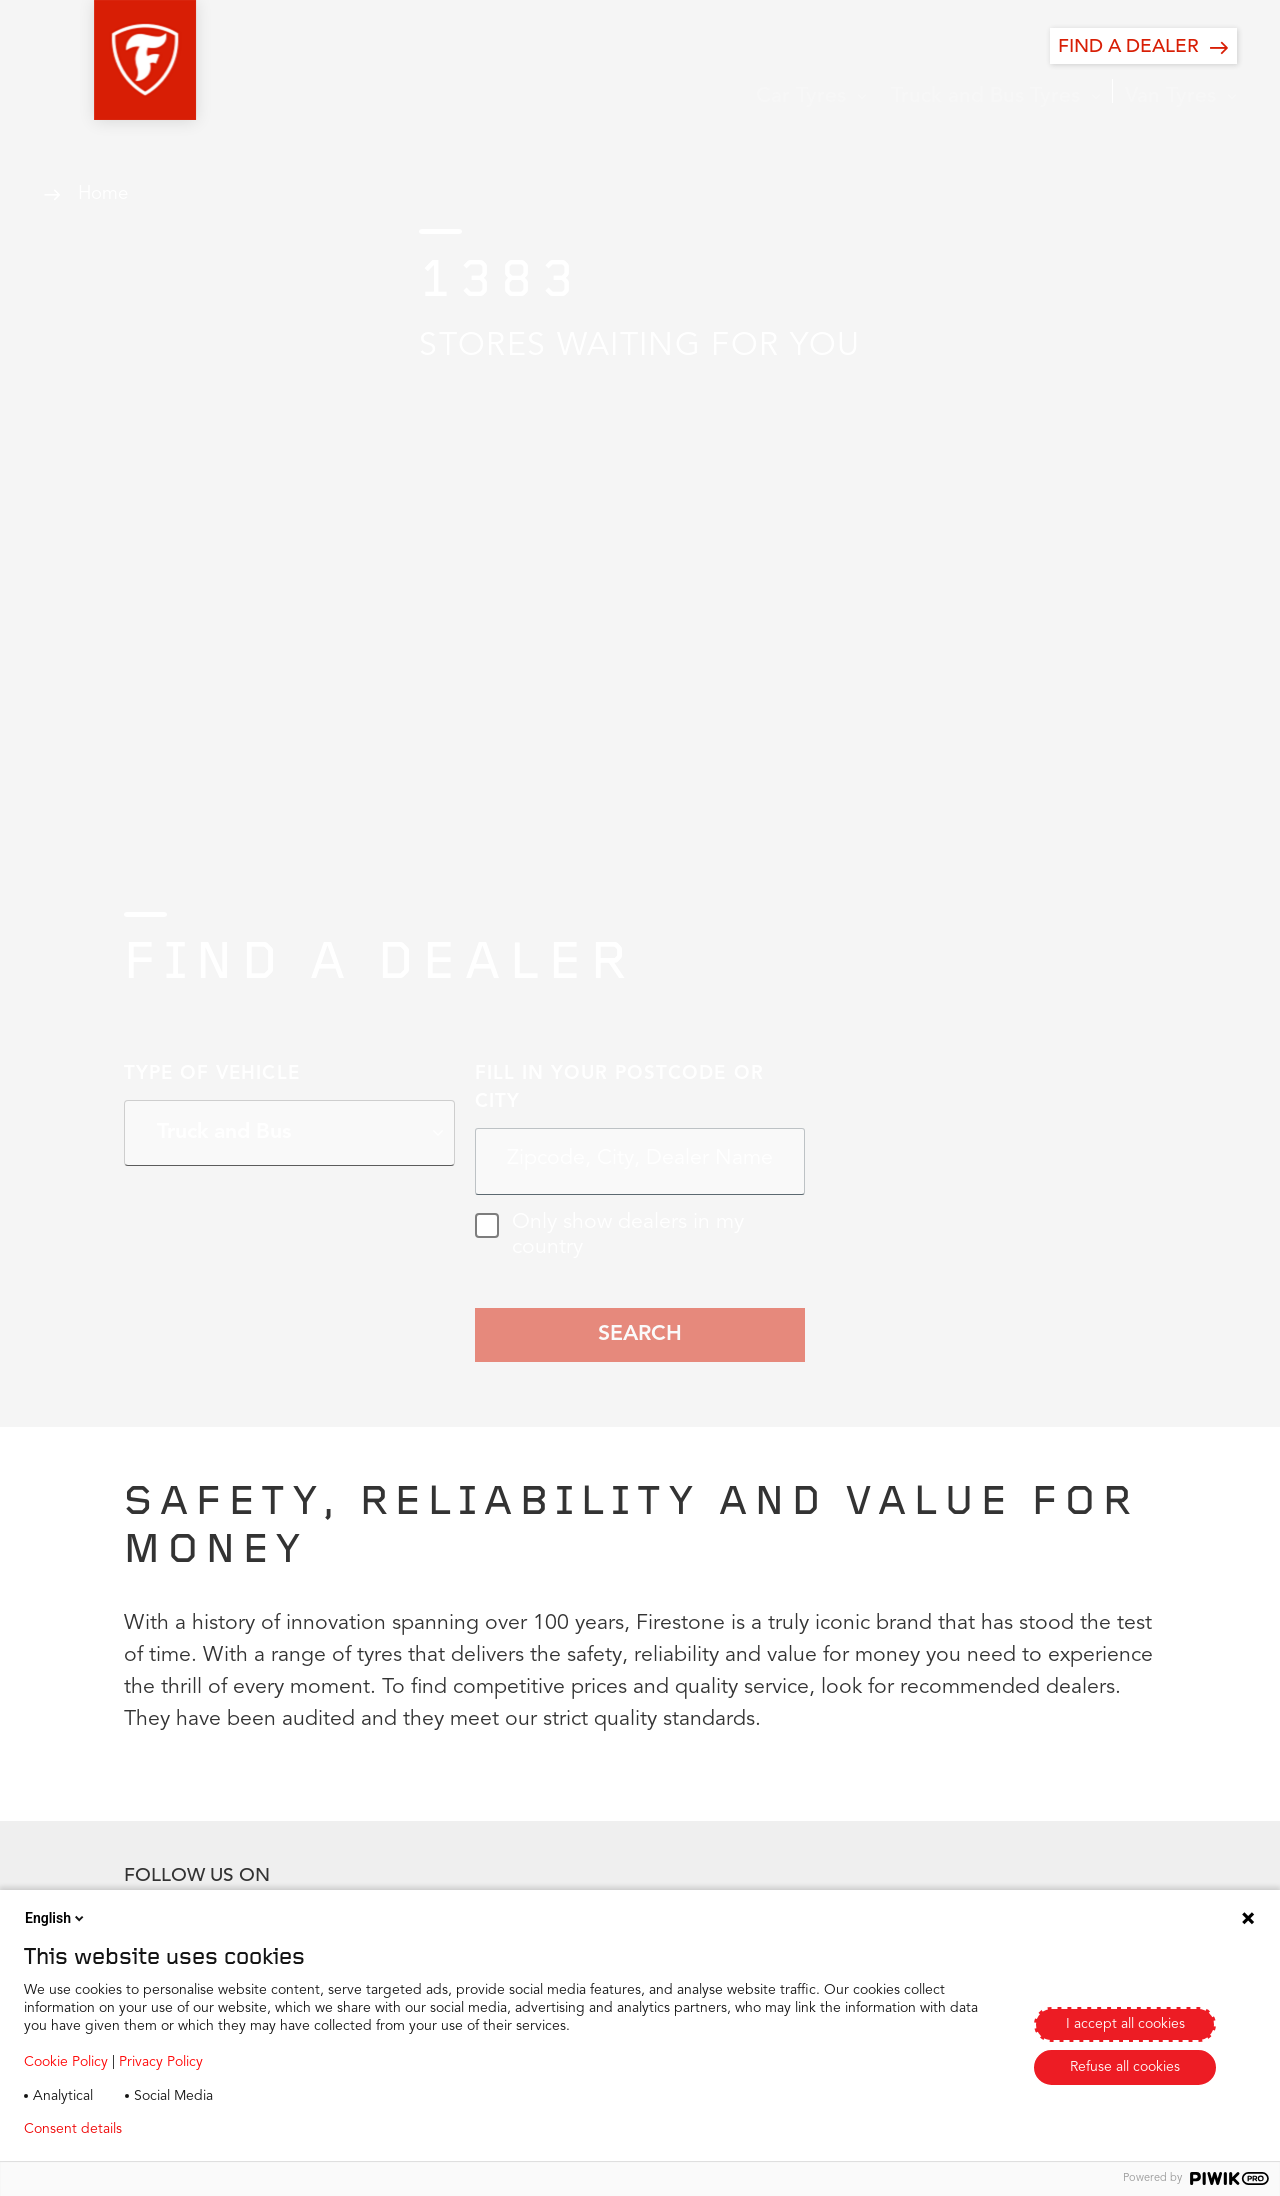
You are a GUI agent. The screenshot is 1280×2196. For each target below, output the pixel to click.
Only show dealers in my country (610, 1236)
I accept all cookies (1125, 2024)
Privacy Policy (161, 2062)
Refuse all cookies (1125, 2067)
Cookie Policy (66, 2062)
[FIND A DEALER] (1143, 46)
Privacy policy (196, 2129)
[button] (94, 60)
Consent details (73, 2129)
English (56, 1918)
